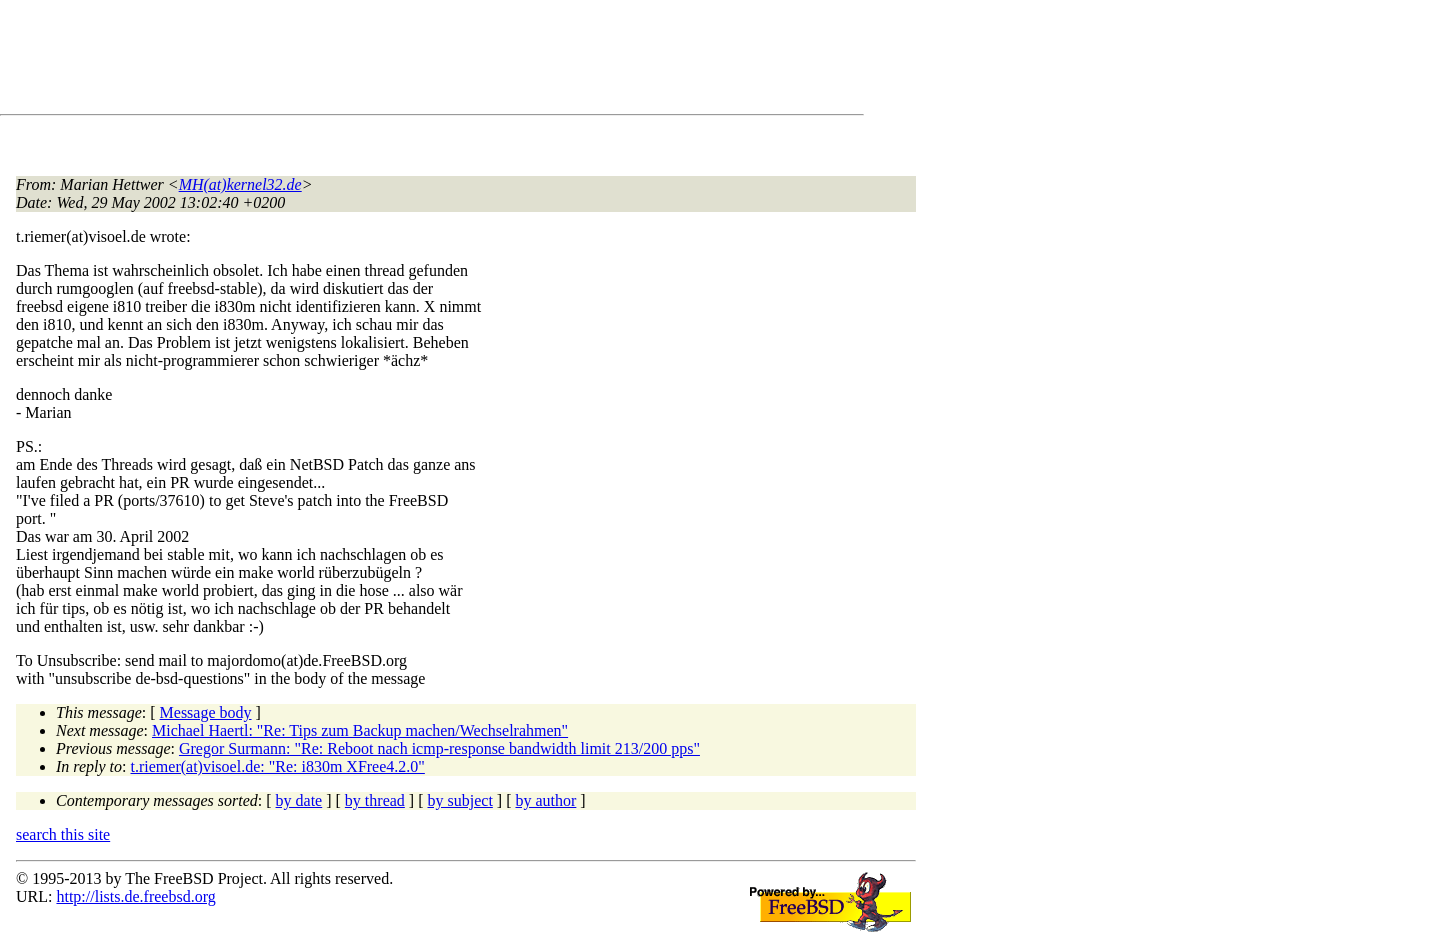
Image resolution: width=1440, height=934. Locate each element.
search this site (63, 834)
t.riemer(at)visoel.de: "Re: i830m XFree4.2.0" (278, 766)
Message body (206, 712)
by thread (375, 800)
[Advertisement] (380, 61)
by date (299, 800)
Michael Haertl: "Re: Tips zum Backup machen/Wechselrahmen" (360, 730)
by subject (460, 800)
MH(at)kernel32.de (240, 184)
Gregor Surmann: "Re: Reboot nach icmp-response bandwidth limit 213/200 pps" (439, 748)
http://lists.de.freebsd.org (135, 896)
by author (545, 800)
